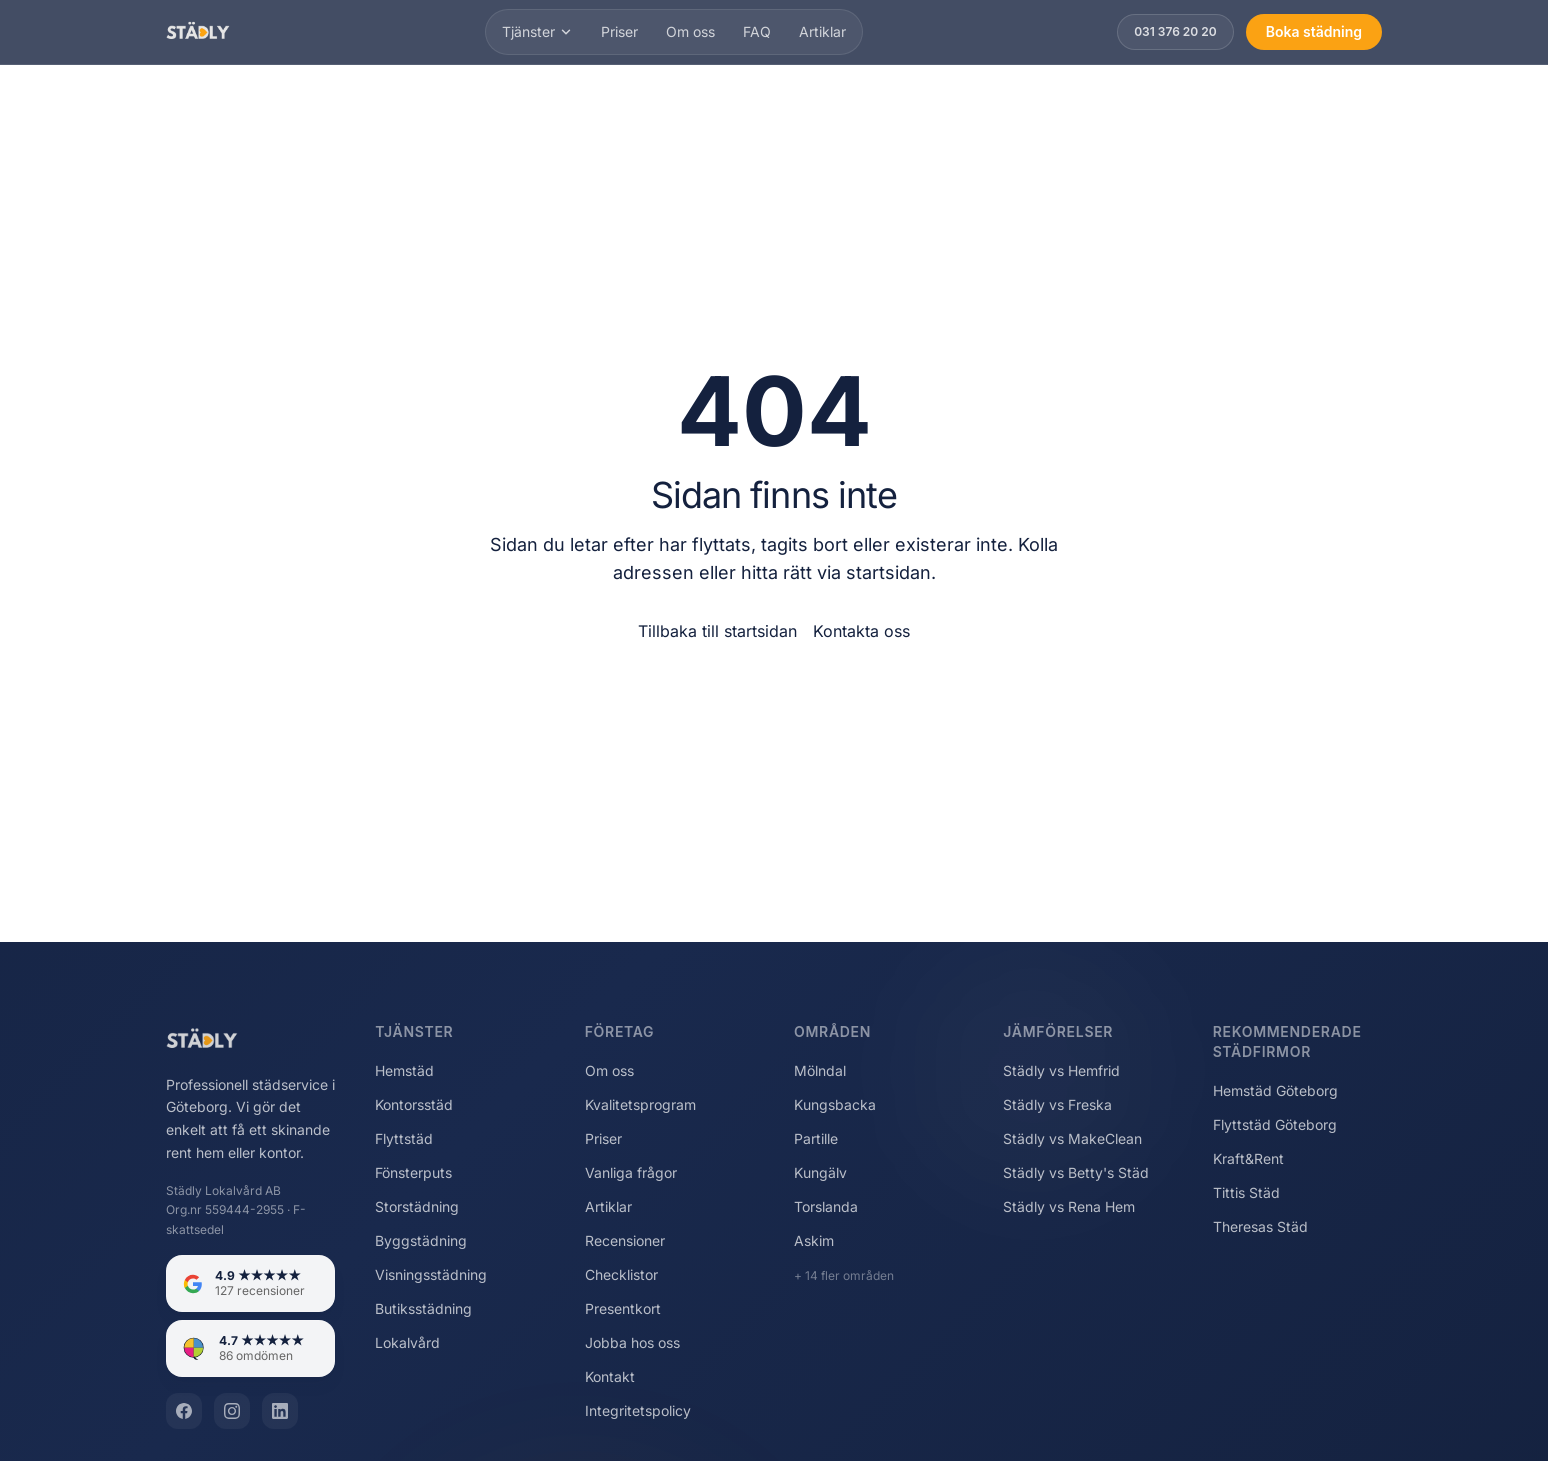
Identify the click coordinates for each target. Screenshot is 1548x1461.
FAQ (757, 31)
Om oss (690, 31)
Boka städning (1314, 31)
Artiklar (822, 31)
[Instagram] (232, 1411)
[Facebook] (184, 1411)
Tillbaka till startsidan (717, 631)
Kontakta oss (861, 631)
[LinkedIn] (280, 1411)
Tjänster (537, 31)
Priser (619, 31)
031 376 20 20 (1175, 31)
